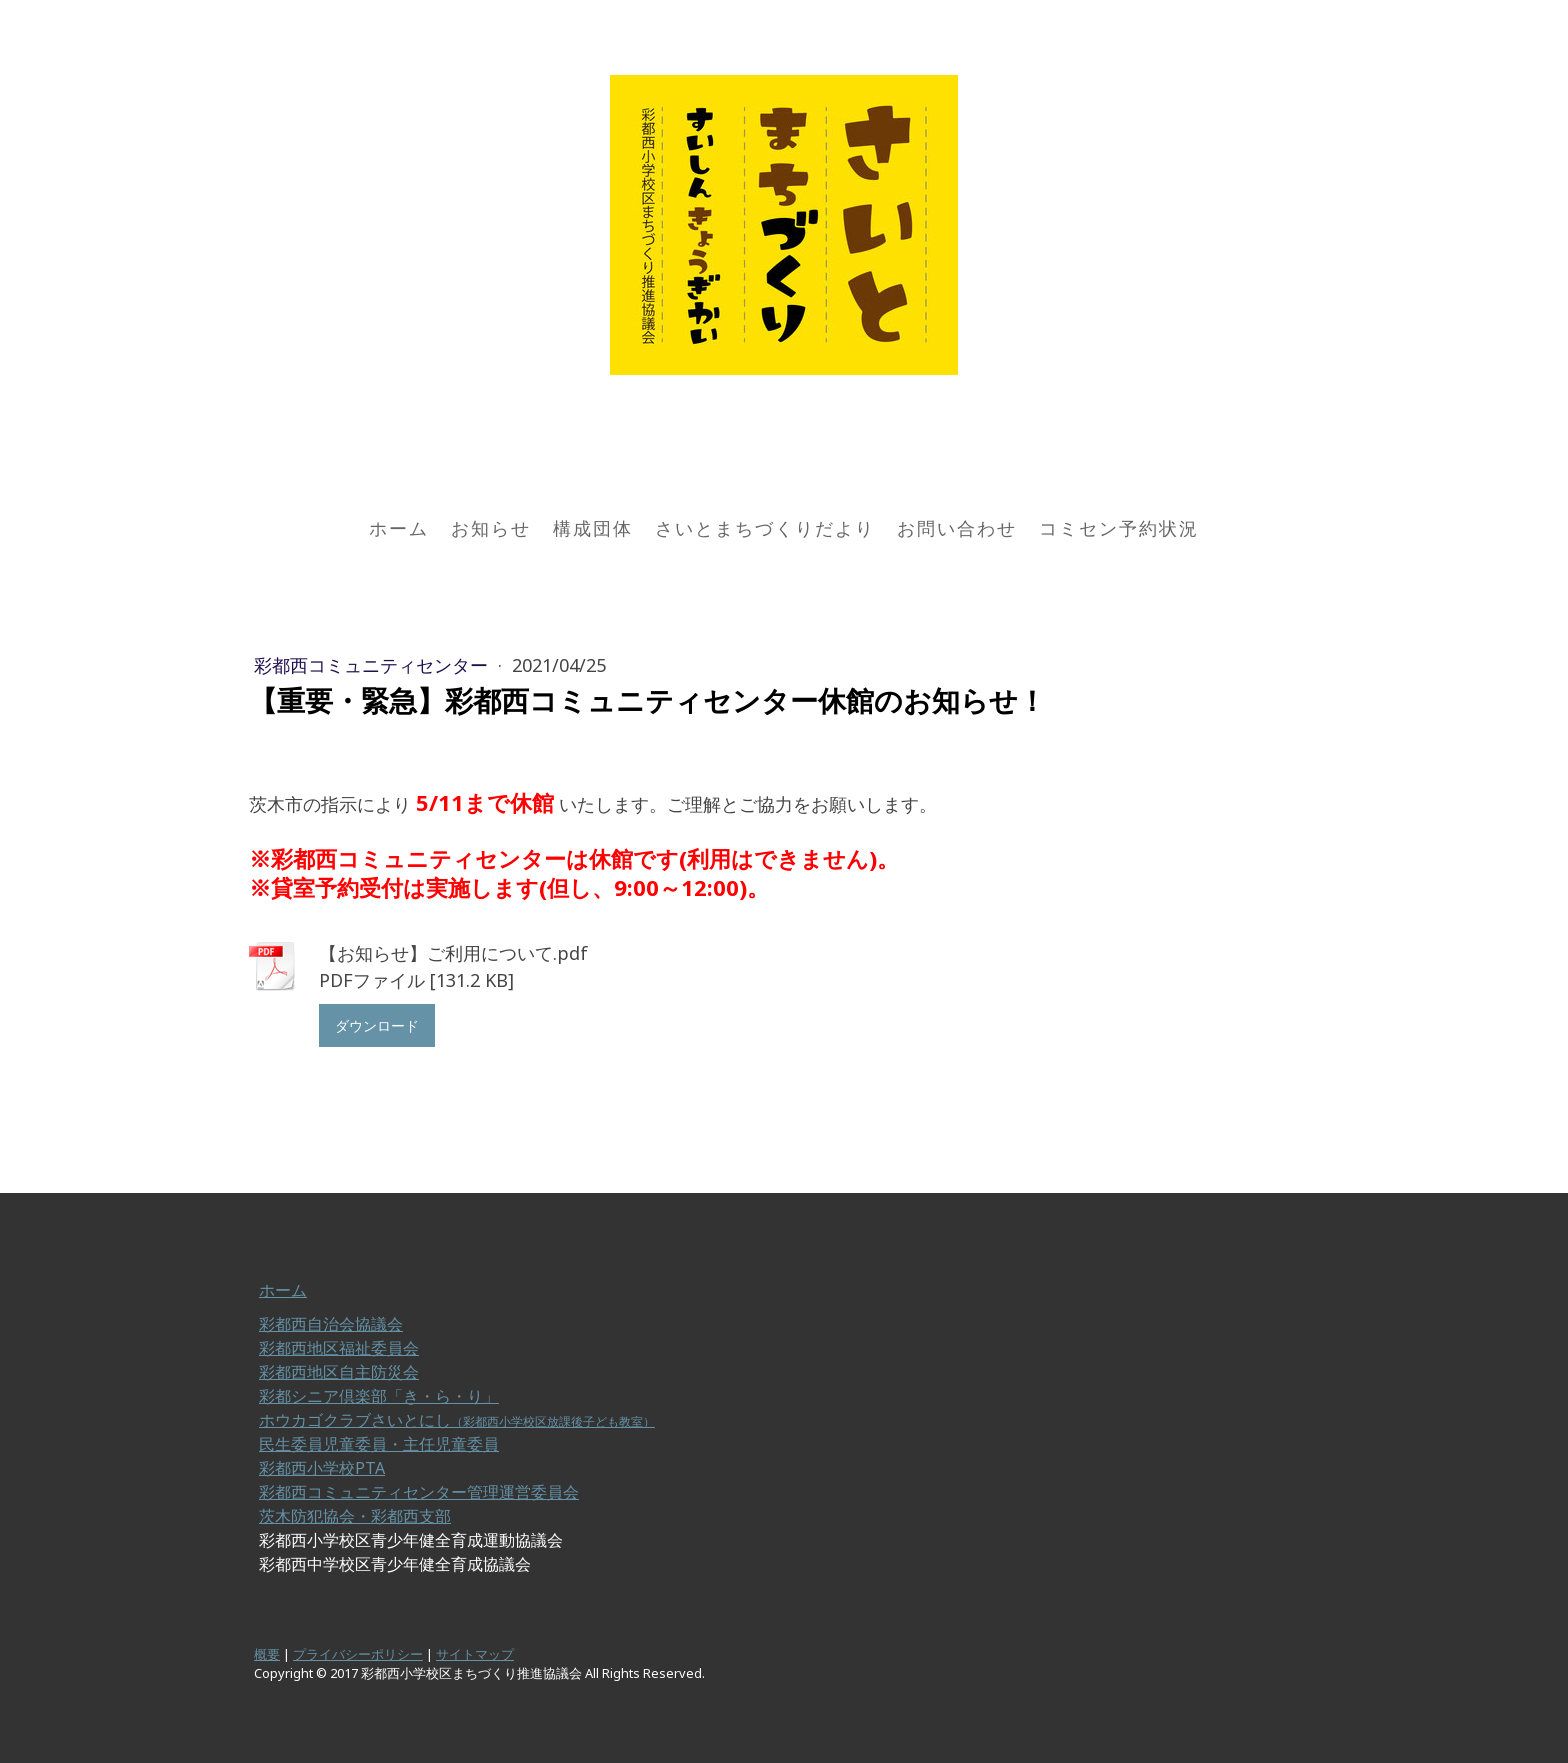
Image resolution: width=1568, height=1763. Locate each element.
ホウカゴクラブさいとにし (457, 1420)
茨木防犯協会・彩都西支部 (355, 1516)
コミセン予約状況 (1119, 528)
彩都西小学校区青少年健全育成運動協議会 (411, 1540)
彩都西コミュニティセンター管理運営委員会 (419, 1492)
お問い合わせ (957, 528)
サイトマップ (475, 1654)
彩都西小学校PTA (322, 1468)
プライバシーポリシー (358, 1654)
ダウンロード (377, 1025)
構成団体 (593, 528)
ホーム (399, 528)
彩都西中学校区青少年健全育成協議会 (395, 1564)
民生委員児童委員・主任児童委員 (379, 1444)
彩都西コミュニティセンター (373, 665)
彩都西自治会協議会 (331, 1324)
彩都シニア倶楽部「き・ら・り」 (379, 1396)
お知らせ (491, 528)
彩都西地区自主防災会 (339, 1372)
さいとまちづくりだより (765, 528)
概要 (267, 1654)
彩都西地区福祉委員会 (339, 1348)
